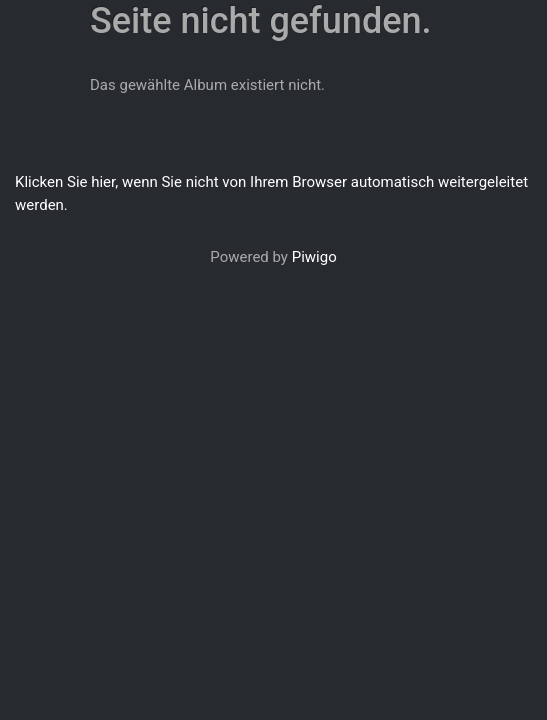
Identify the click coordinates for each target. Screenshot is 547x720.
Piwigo (314, 257)
